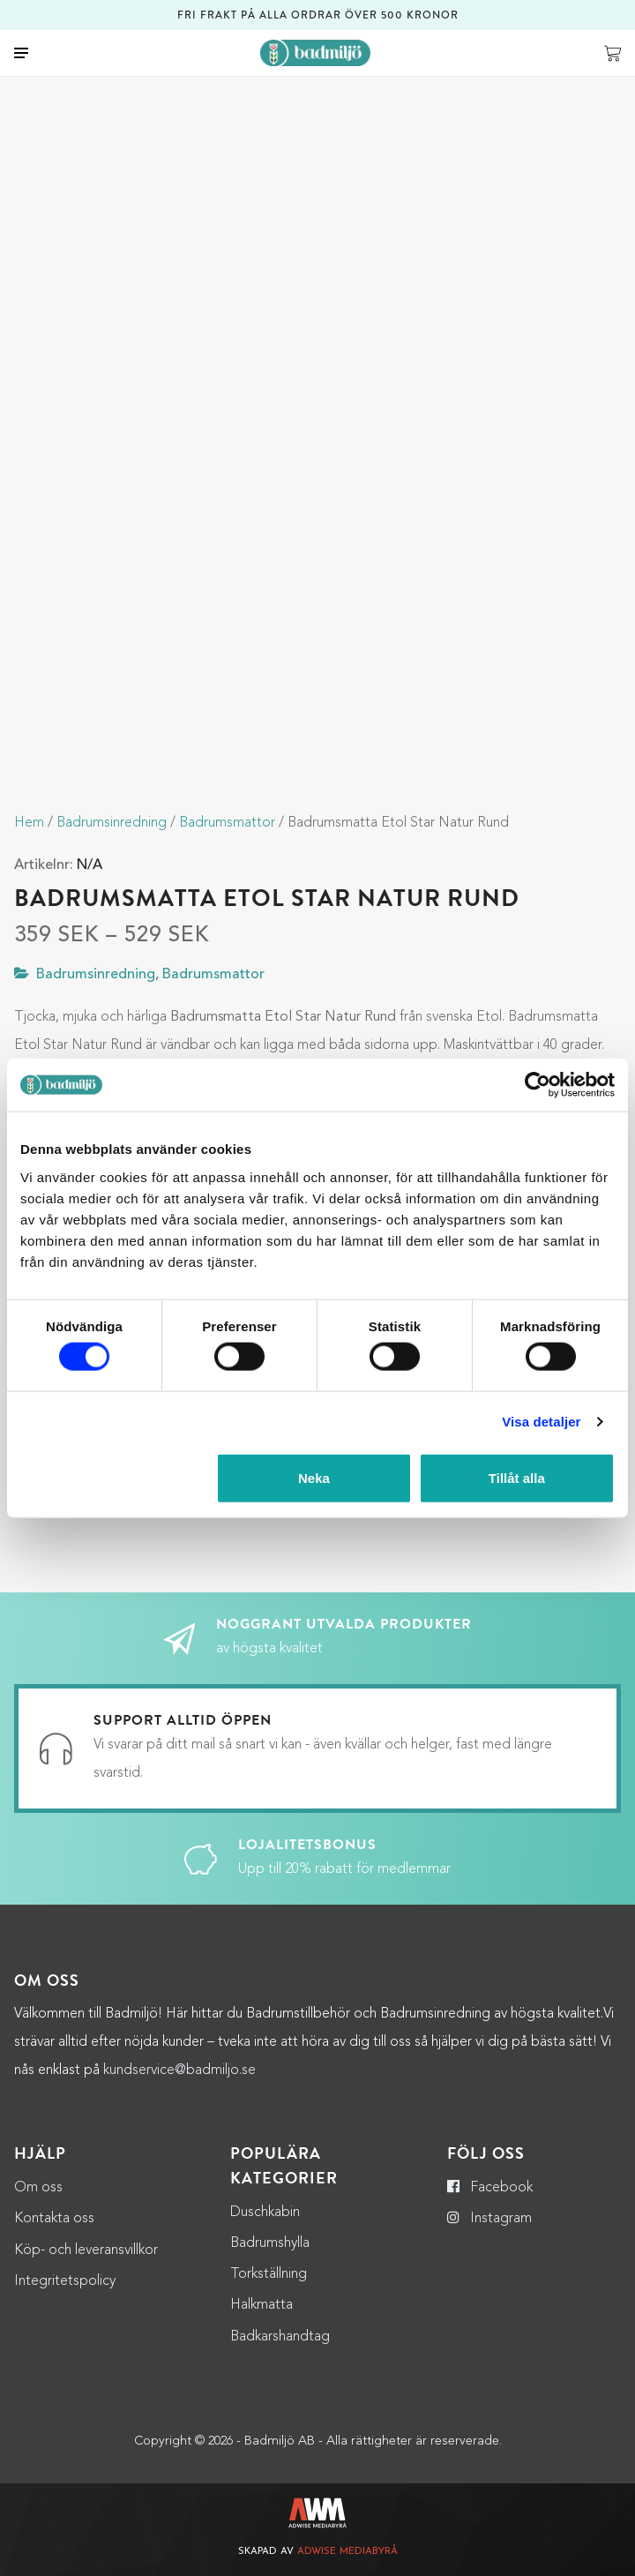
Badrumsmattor (227, 823)
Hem (29, 823)
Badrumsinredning (111, 823)
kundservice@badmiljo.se (179, 2070)
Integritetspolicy (65, 2281)
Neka (314, 1477)
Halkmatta (261, 2305)
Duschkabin (265, 2212)
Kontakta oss (54, 2219)
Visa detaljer (541, 1421)
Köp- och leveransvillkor (86, 2250)
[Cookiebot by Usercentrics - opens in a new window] (537, 1085)
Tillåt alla (517, 1477)
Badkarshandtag (280, 2337)
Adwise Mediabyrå (347, 2552)
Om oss (38, 2188)
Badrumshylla (270, 2243)
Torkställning (268, 2274)
